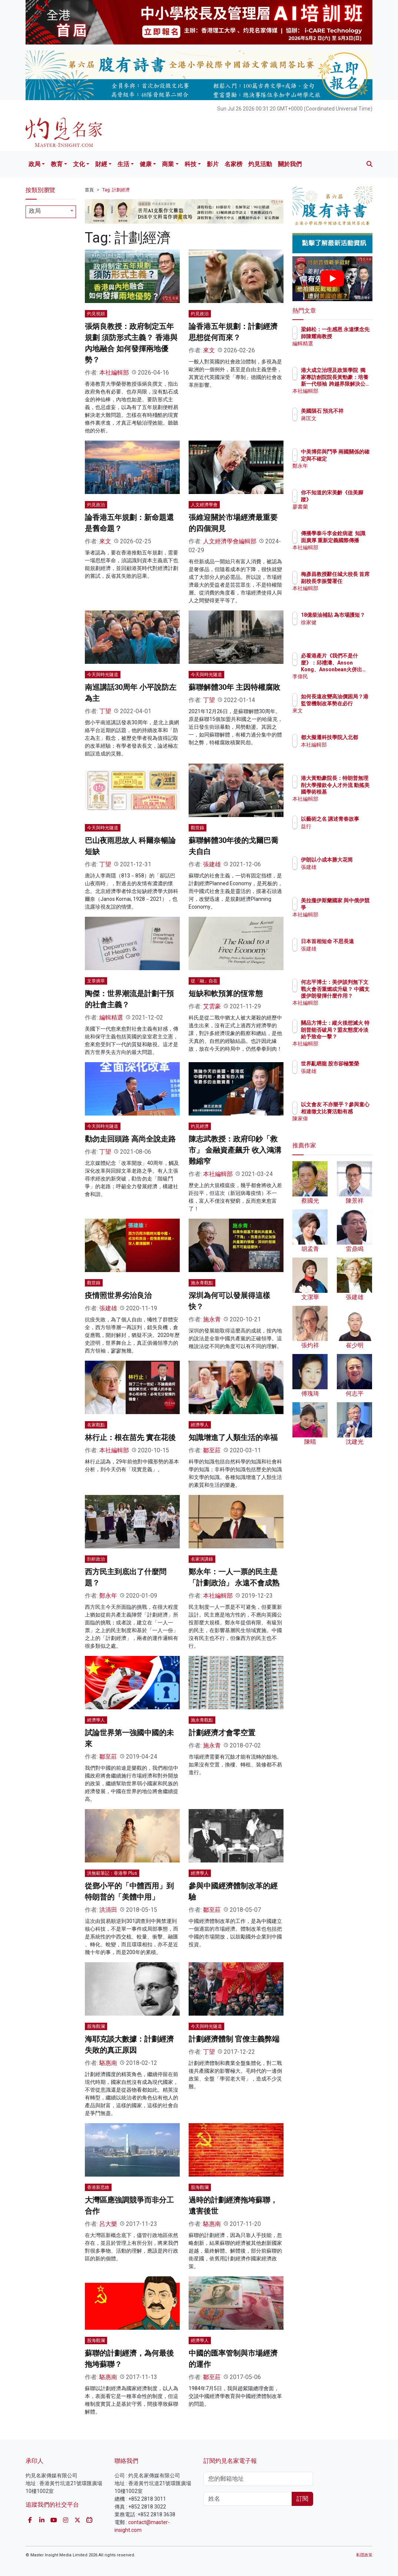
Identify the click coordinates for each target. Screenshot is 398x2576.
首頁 (89, 189)
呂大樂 (108, 2223)
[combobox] (51, 211)
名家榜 (233, 164)
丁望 (105, 711)
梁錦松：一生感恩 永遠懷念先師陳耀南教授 (351, 336)
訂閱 (302, 2498)
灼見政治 (200, 313)
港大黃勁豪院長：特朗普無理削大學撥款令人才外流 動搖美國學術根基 (351, 791)
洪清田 (108, 1909)
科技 (190, 164)
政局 (34, 164)
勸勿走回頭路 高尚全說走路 (130, 1138)
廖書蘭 (341, 507)
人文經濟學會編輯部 (229, 541)
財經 (101, 164)
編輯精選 (111, 1017)
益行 (338, 833)
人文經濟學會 (204, 504)
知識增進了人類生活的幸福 (233, 1437)
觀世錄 (197, 827)
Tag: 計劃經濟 (116, 189)
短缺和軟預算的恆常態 (226, 993)
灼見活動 (260, 164)
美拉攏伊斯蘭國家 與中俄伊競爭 (351, 907)
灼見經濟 (200, 1126)
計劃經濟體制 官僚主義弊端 (234, 2039)
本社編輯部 (114, 372)
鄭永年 (108, 1595)
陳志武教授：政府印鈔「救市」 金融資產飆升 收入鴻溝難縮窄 (235, 1150)
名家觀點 (96, 1424)
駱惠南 (108, 2062)
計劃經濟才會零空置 (222, 1732)
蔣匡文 (341, 425)
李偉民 (341, 676)
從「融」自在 (204, 981)
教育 (57, 164)
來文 (209, 350)
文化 (79, 164)
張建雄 (212, 864)
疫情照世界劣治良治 (118, 1295)
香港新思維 (98, 2187)
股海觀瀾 (96, 2026)
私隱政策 (364, 2555)
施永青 (212, 1319)
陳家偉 (341, 1125)
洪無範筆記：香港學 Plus (112, 1873)
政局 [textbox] (35, 210)
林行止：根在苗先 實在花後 (130, 1437)
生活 (123, 164)
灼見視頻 (96, 313)
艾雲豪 (212, 1006)
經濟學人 (200, 1424)
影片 (213, 164)
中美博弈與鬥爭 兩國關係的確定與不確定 (351, 458)
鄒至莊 (212, 1450)
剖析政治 (96, 1559)
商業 (168, 164)
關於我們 (290, 164)
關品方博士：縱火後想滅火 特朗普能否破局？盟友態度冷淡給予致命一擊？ (351, 1036)
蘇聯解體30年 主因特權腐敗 (234, 687)
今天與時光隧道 (102, 674)
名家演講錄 (202, 1559)
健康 (146, 164)
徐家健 (341, 629)
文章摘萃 (96, 981)
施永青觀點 (202, 1282)
